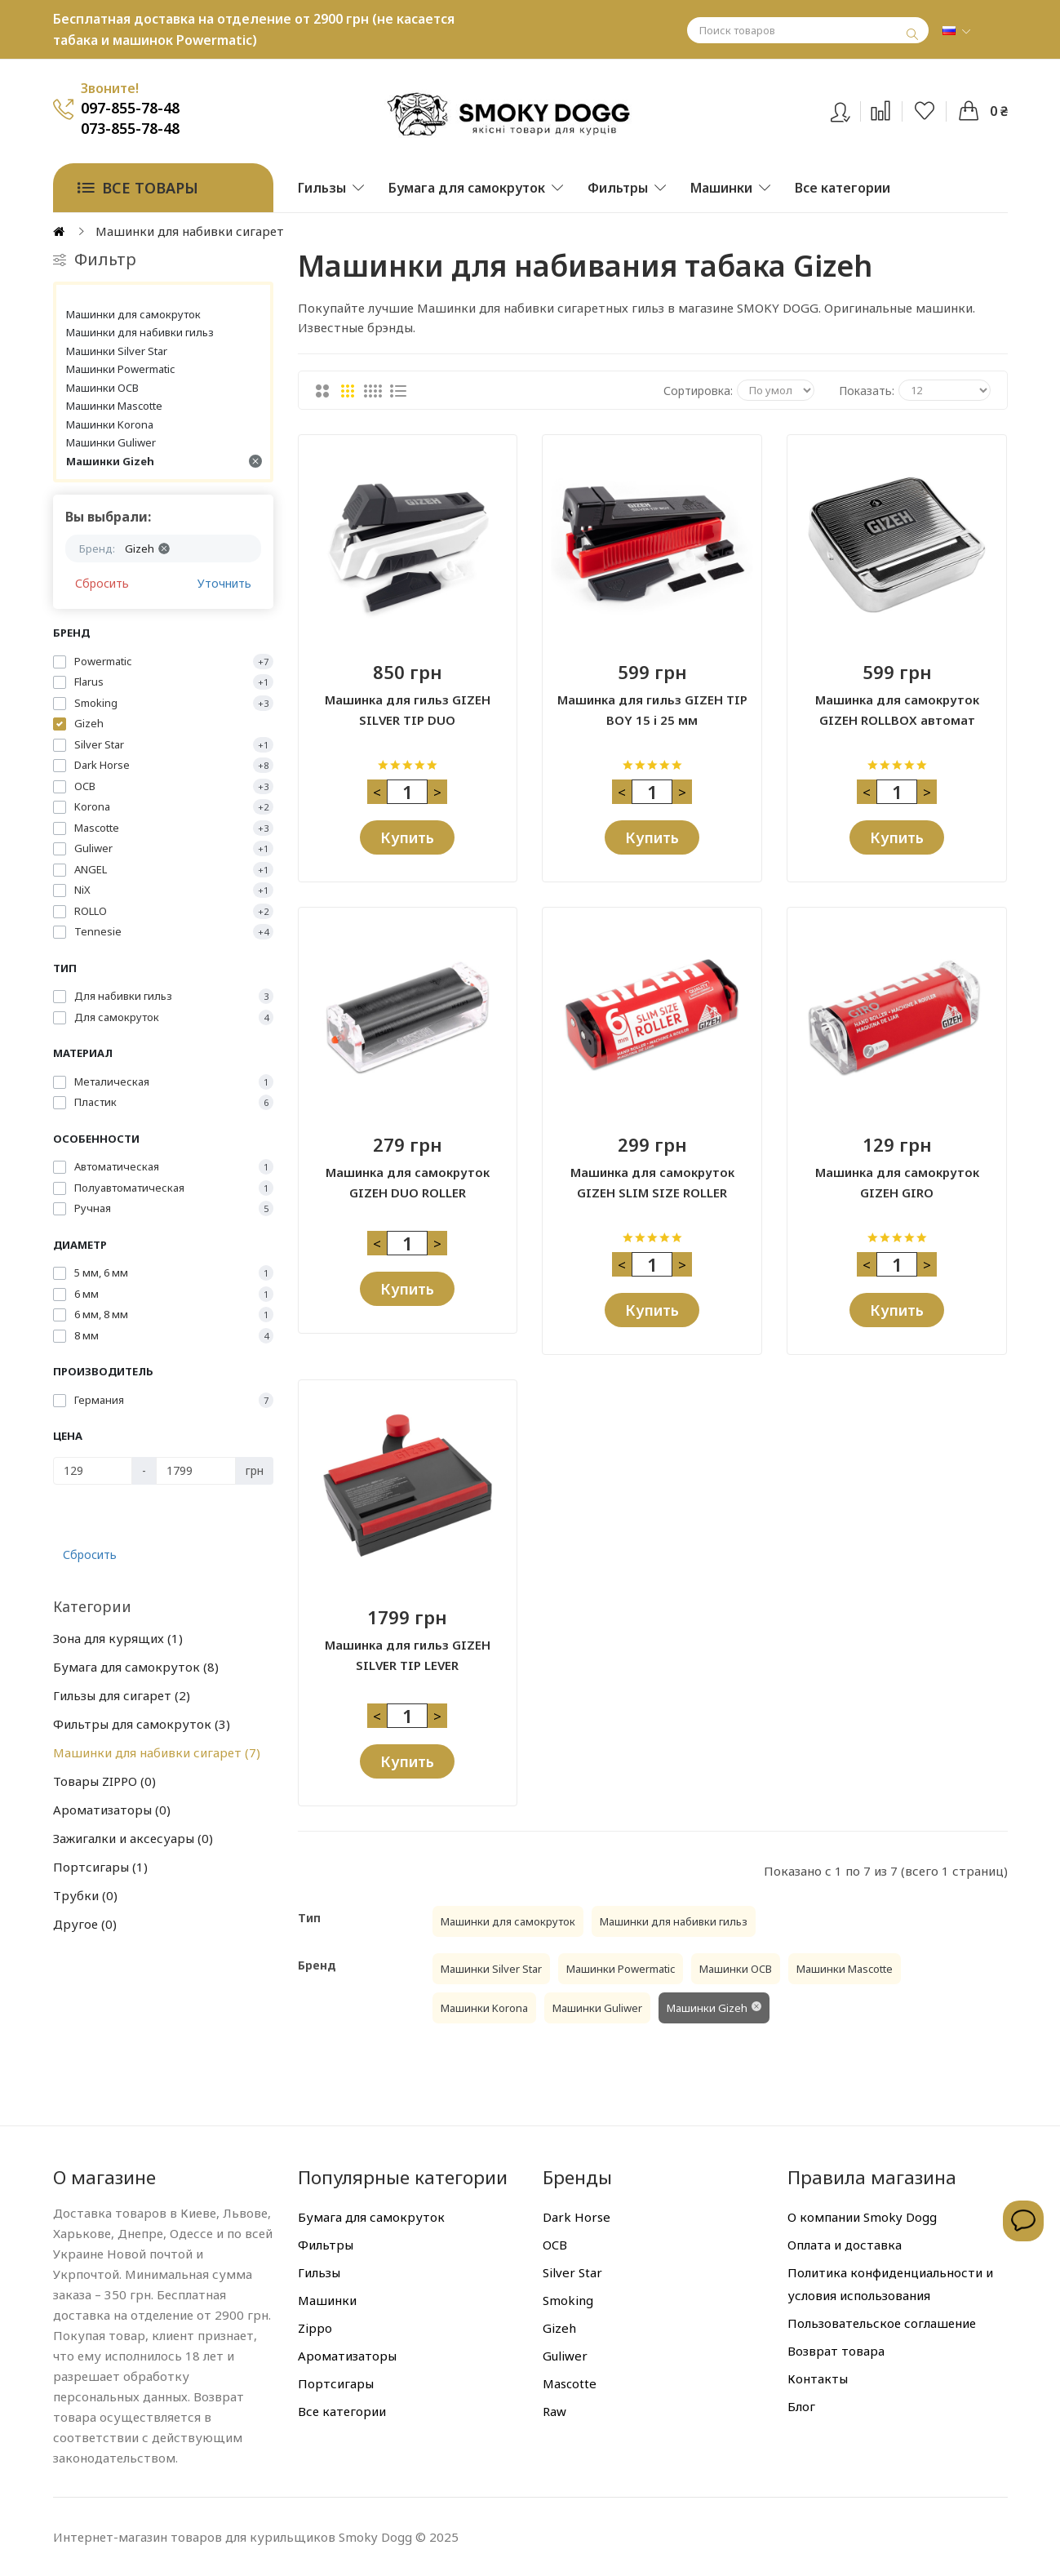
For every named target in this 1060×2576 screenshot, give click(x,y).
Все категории (342, 2411)
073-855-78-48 (130, 128)
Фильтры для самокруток (141, 1724)
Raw (554, 2411)
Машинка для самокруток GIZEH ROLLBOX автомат (897, 709)
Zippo (315, 2328)
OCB (555, 2244)
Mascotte (570, 2383)
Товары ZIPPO (104, 1781)
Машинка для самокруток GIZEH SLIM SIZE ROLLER (652, 1182)
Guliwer (565, 2355)
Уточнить (224, 583)
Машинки (327, 2300)
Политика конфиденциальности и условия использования (890, 2283)
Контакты (817, 2378)
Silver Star (572, 2272)
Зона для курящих (118, 1638)
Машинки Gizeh (164, 461)
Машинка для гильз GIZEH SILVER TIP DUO (407, 709)
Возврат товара (836, 2351)
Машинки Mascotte (114, 405)
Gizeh (559, 2328)
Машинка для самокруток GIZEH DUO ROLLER (408, 1182)
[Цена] (93, 1471)
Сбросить (102, 583)
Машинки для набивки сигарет (156, 1752)
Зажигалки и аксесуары (133, 1838)
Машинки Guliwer (111, 442)
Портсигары (100, 1867)
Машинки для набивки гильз (140, 332)
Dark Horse (576, 2217)
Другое (85, 1924)
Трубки (85, 1895)
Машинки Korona (109, 424)
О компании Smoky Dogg (862, 2217)
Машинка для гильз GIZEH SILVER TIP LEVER (407, 1655)
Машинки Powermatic (120, 369)
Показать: (866, 390)
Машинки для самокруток (133, 314)
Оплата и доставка (844, 2244)
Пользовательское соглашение (881, 2323)
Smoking (568, 2300)
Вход (851, 108)
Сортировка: (698, 390)
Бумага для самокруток (136, 1667)
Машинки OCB (102, 387)
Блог (801, 2406)
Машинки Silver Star (116, 351)
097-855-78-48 (130, 108)
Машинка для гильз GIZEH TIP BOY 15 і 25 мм (652, 709)
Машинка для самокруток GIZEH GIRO (897, 1182)
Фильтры (325, 2244)
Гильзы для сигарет (121, 1695)
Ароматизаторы (112, 1809)
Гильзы (319, 2272)
